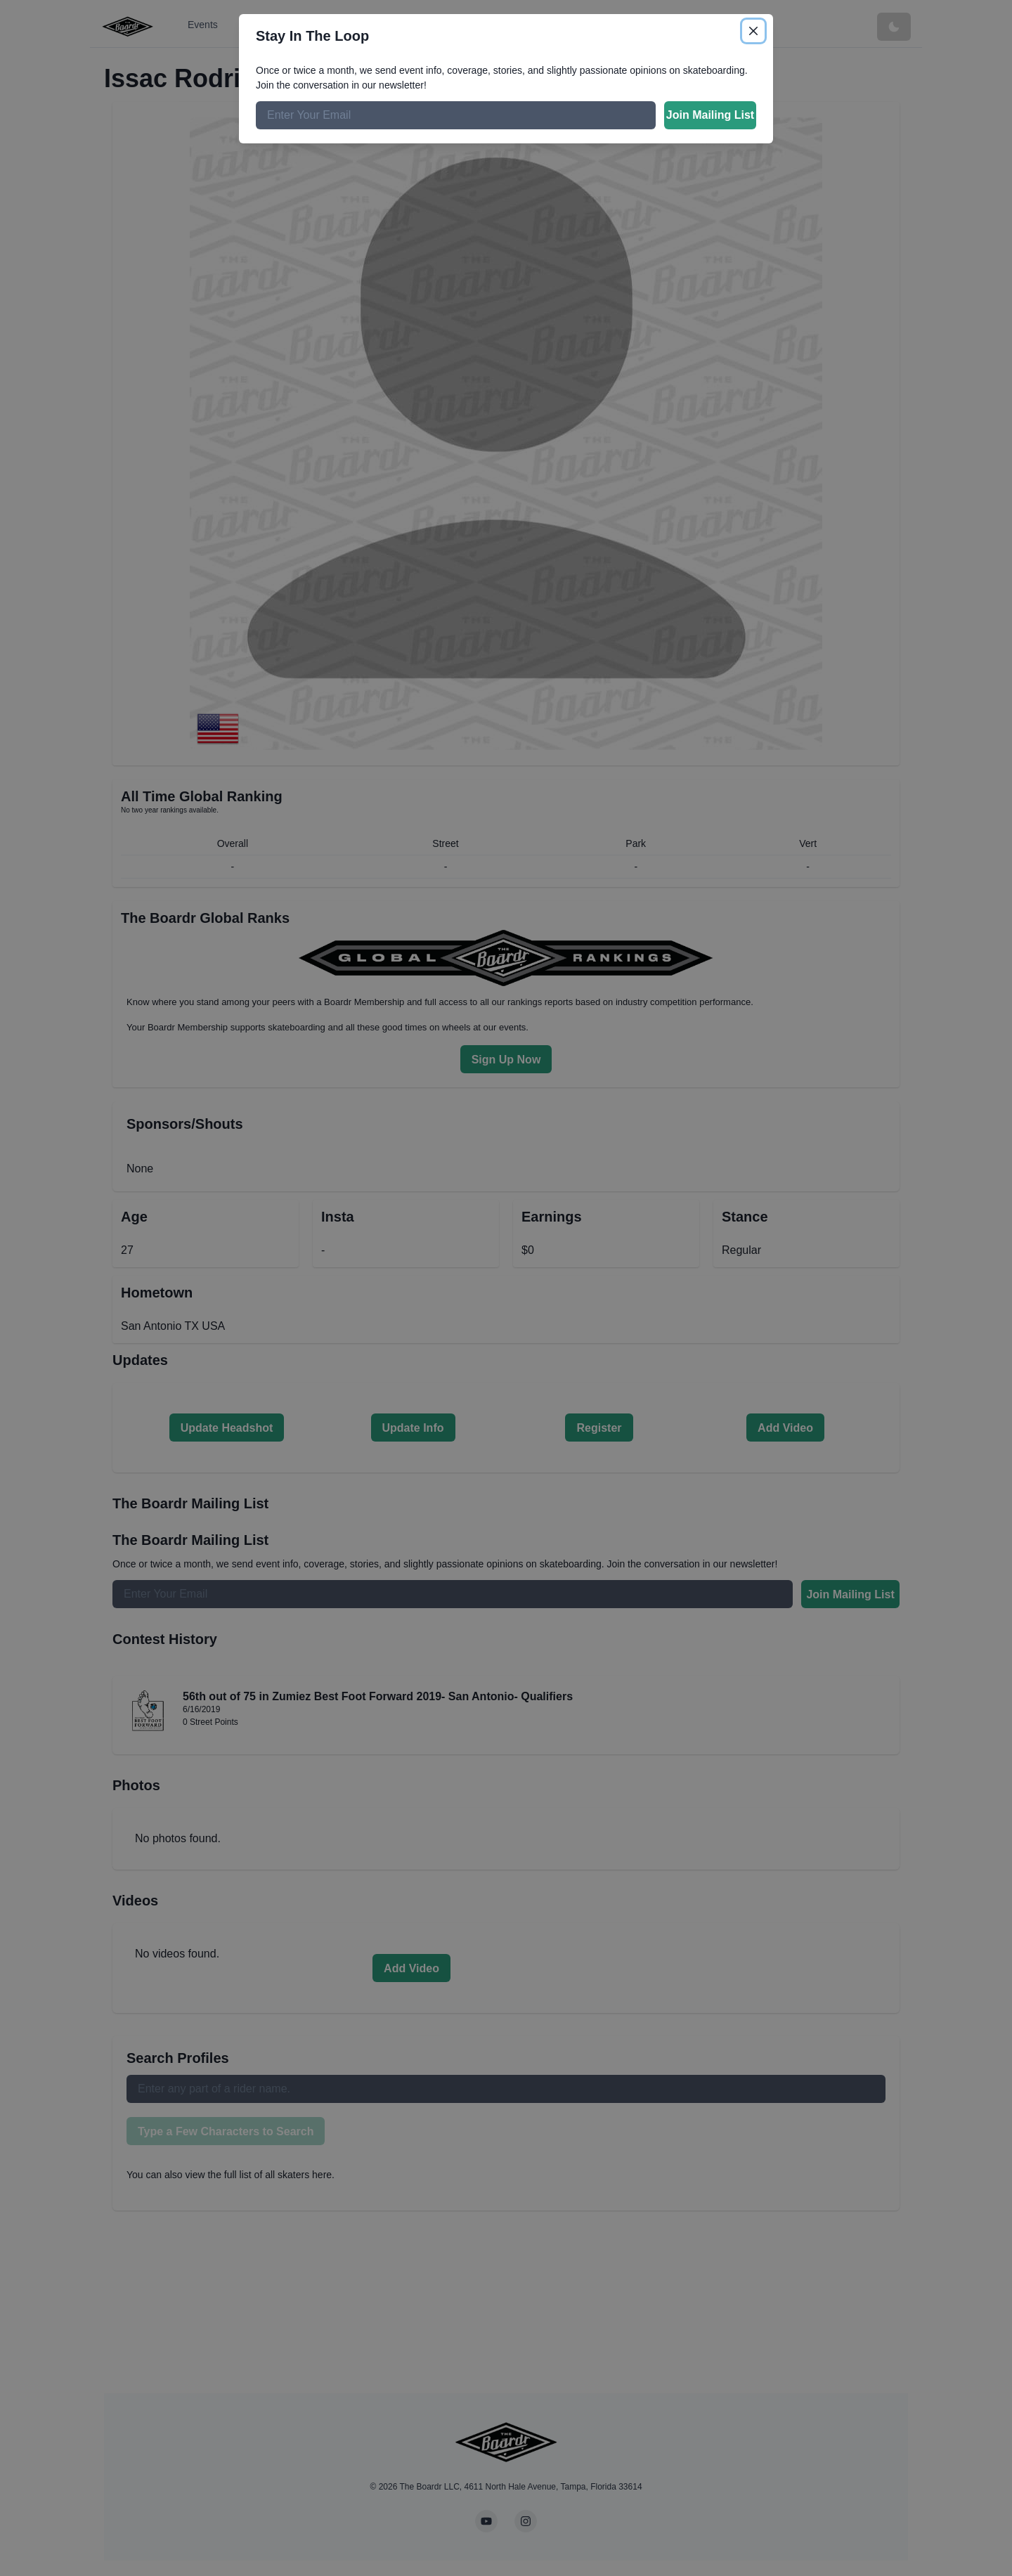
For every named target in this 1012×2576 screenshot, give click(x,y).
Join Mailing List (710, 115)
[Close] (753, 31)
